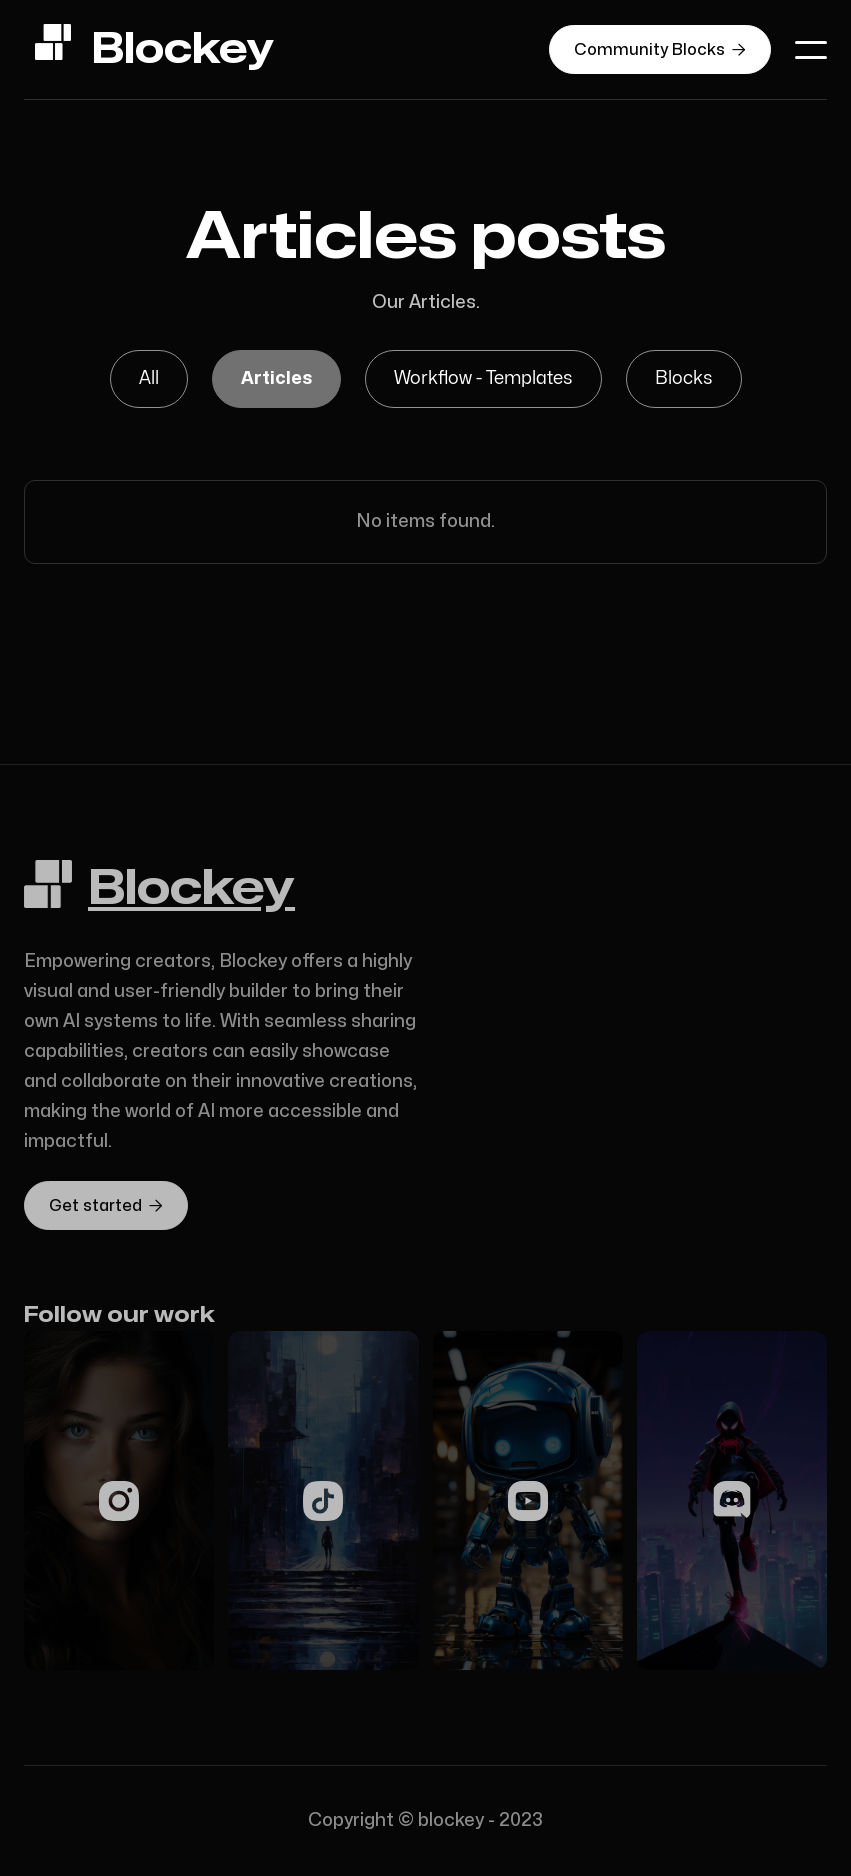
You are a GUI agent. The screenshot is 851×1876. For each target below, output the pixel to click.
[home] (154, 49)
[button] (811, 50)
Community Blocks (660, 49)
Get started (106, 1205)
